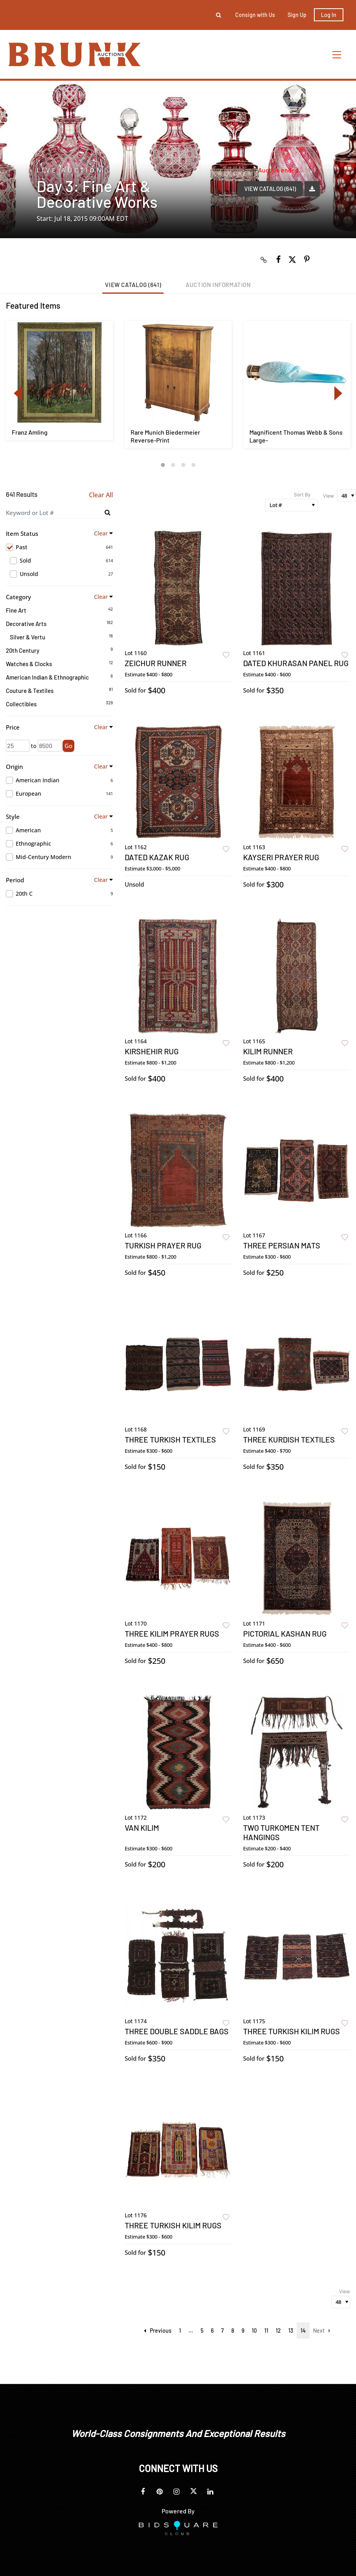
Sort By (302, 494)
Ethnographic (59, 843)
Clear (101, 533)
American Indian (59, 780)
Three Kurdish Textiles (289, 1439)
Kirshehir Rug (152, 1051)
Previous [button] (18, 393)
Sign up (297, 14)
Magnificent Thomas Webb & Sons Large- (296, 436)
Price (13, 727)
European (59, 793)
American (59, 830)
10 (254, 2330)
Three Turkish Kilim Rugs (291, 2031)
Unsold (61, 574)
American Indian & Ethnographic (47, 677)
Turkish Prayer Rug (163, 1245)
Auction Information (218, 284)
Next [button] (338, 393)
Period (15, 880)
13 (290, 2330)
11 (266, 2330)
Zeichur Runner (155, 663)
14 (303, 2330)
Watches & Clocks (29, 663)
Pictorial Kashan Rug (284, 1633)
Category (18, 597)
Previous (158, 2330)
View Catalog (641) (270, 188)
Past (59, 547)
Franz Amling (30, 432)
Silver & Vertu (27, 637)
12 (278, 2330)
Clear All (101, 495)
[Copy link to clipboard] (263, 259)
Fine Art (16, 610)
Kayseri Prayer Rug (281, 857)
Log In (328, 14)
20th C (59, 893)
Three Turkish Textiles (170, 1439)
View (328, 496)
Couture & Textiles (29, 690)
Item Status (22, 533)
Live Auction (70, 170)
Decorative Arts (26, 623)
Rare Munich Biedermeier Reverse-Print (165, 436)
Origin (14, 766)
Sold (61, 560)
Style (13, 816)
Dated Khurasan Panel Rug (296, 663)
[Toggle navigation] (337, 54)
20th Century (22, 650)
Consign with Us (255, 14)
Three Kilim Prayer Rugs (172, 1633)
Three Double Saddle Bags (177, 2031)
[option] (59, 380)
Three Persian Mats (281, 1245)
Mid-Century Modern (59, 857)
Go (68, 746)
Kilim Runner (268, 1051)
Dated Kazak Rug (157, 857)
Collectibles (21, 703)
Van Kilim (142, 1827)
